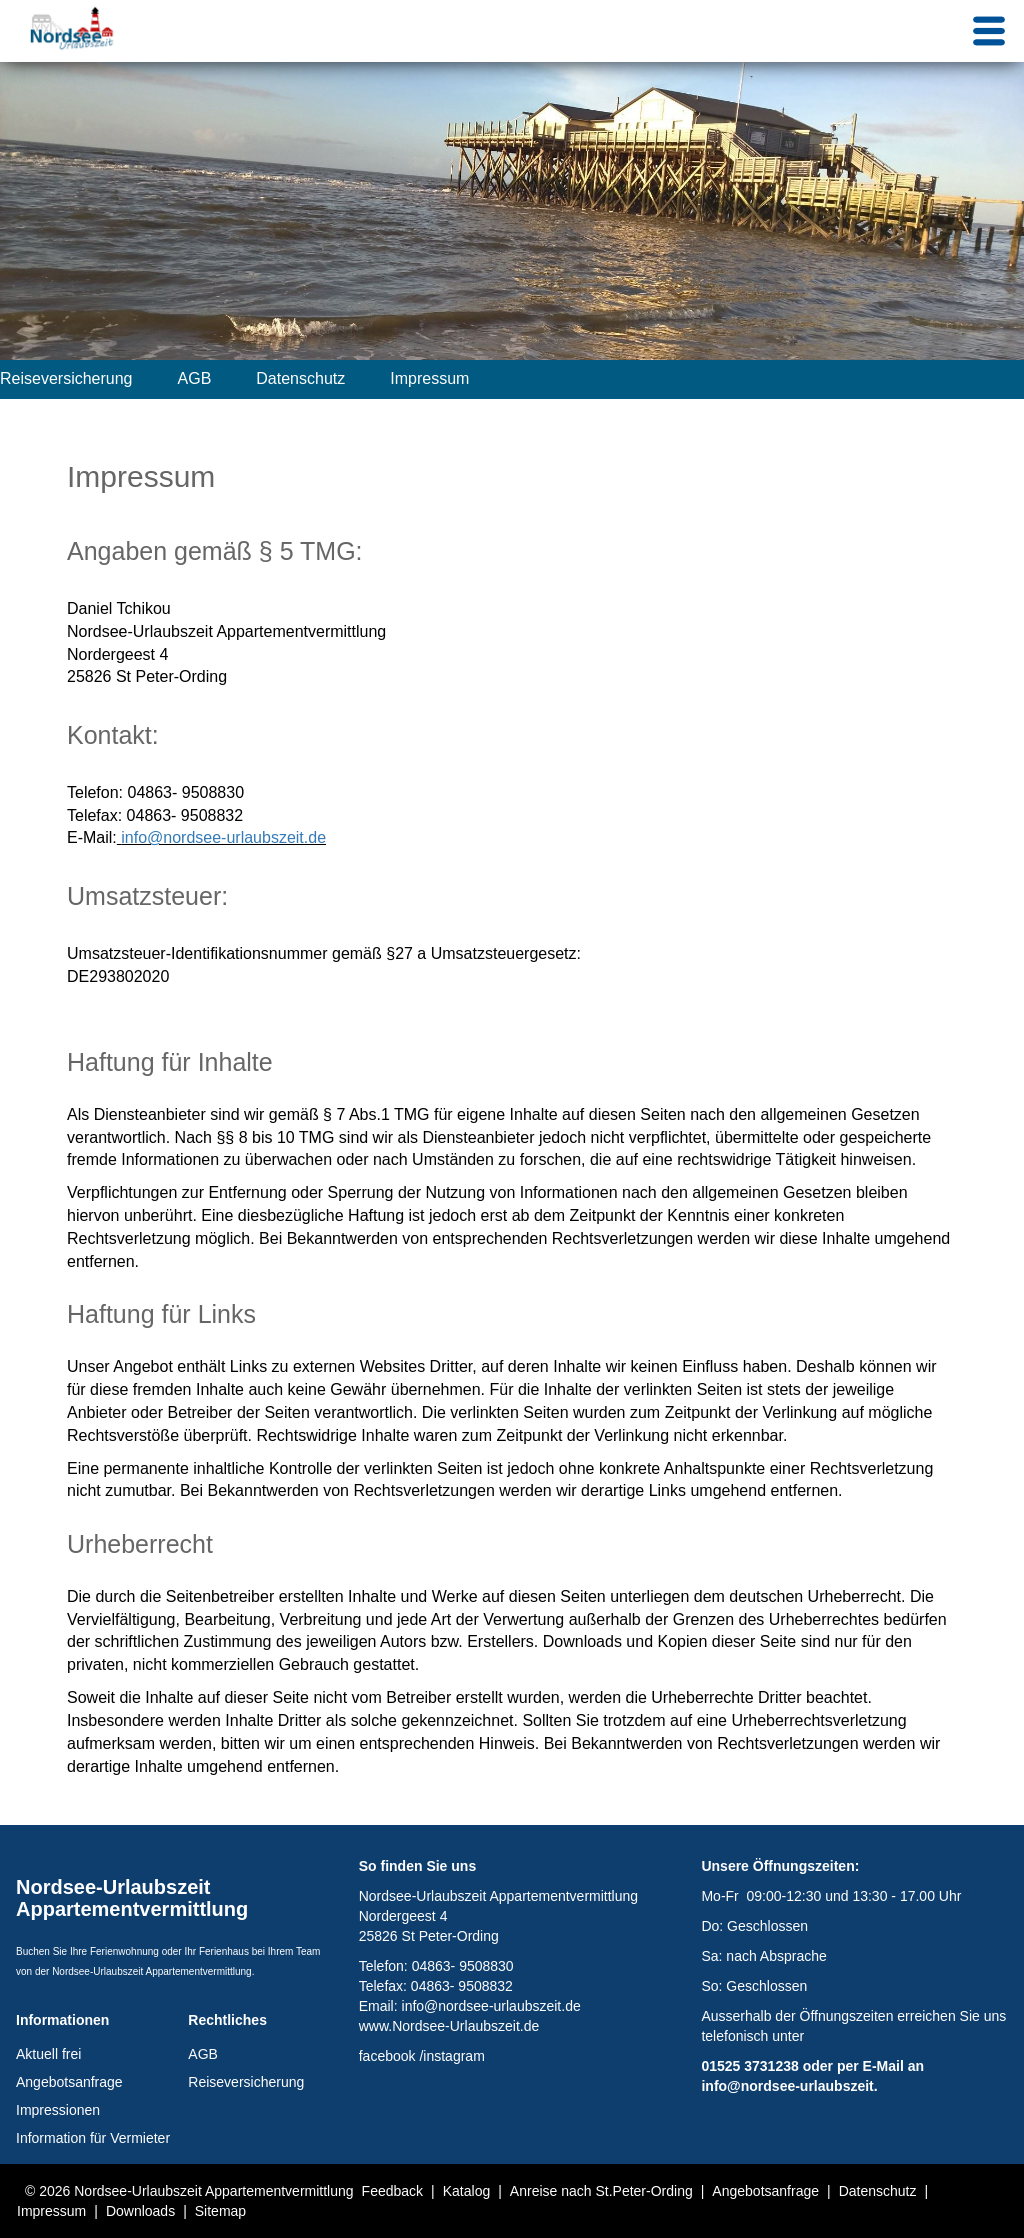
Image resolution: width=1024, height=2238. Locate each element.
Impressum (429, 378)
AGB (195, 378)
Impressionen (58, 2110)
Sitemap (220, 2211)
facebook (387, 2056)
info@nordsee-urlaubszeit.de (223, 837)
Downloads (140, 2211)
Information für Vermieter (93, 2138)
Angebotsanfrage (69, 2082)
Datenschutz (300, 378)
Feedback (392, 2191)
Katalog (466, 2191)
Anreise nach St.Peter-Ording (601, 2191)
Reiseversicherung (66, 378)
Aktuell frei (48, 2054)
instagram (453, 2056)
